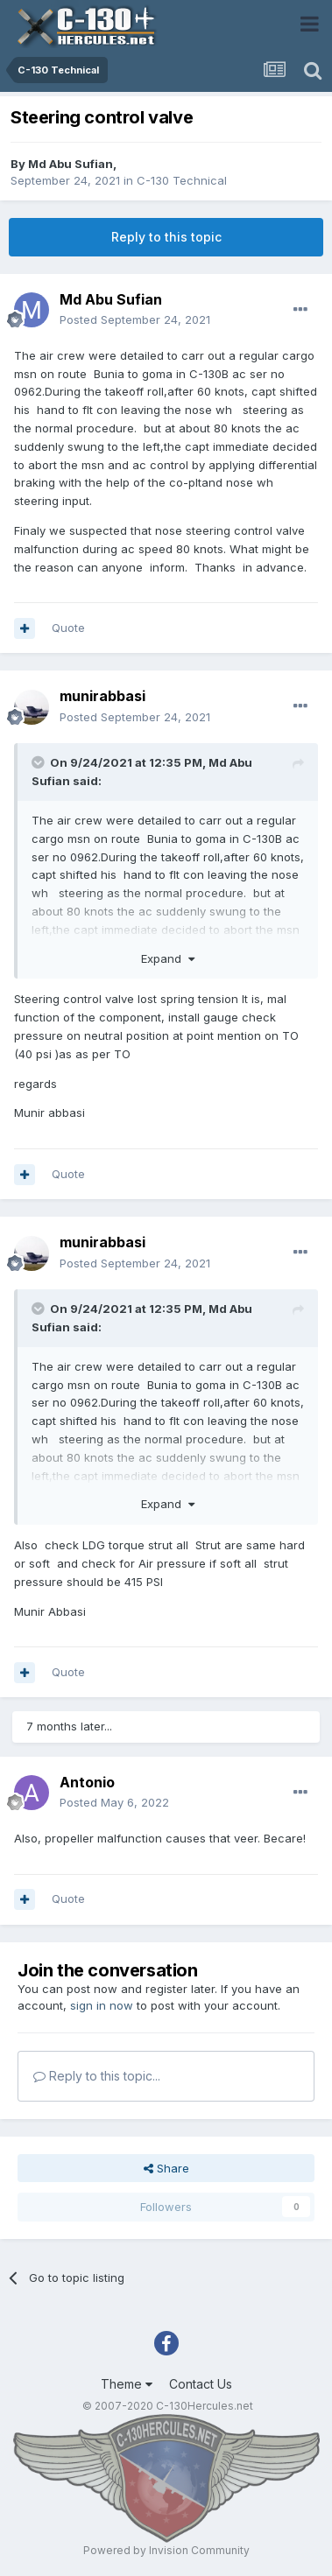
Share (166, 2168)
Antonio (87, 1782)
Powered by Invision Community (166, 2550)
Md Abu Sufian (70, 164)
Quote (68, 628)
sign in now (101, 2005)
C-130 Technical (182, 180)
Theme (126, 2383)
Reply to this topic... (96, 2075)
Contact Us (200, 2383)
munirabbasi (102, 696)
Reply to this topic (166, 236)
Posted (135, 319)
